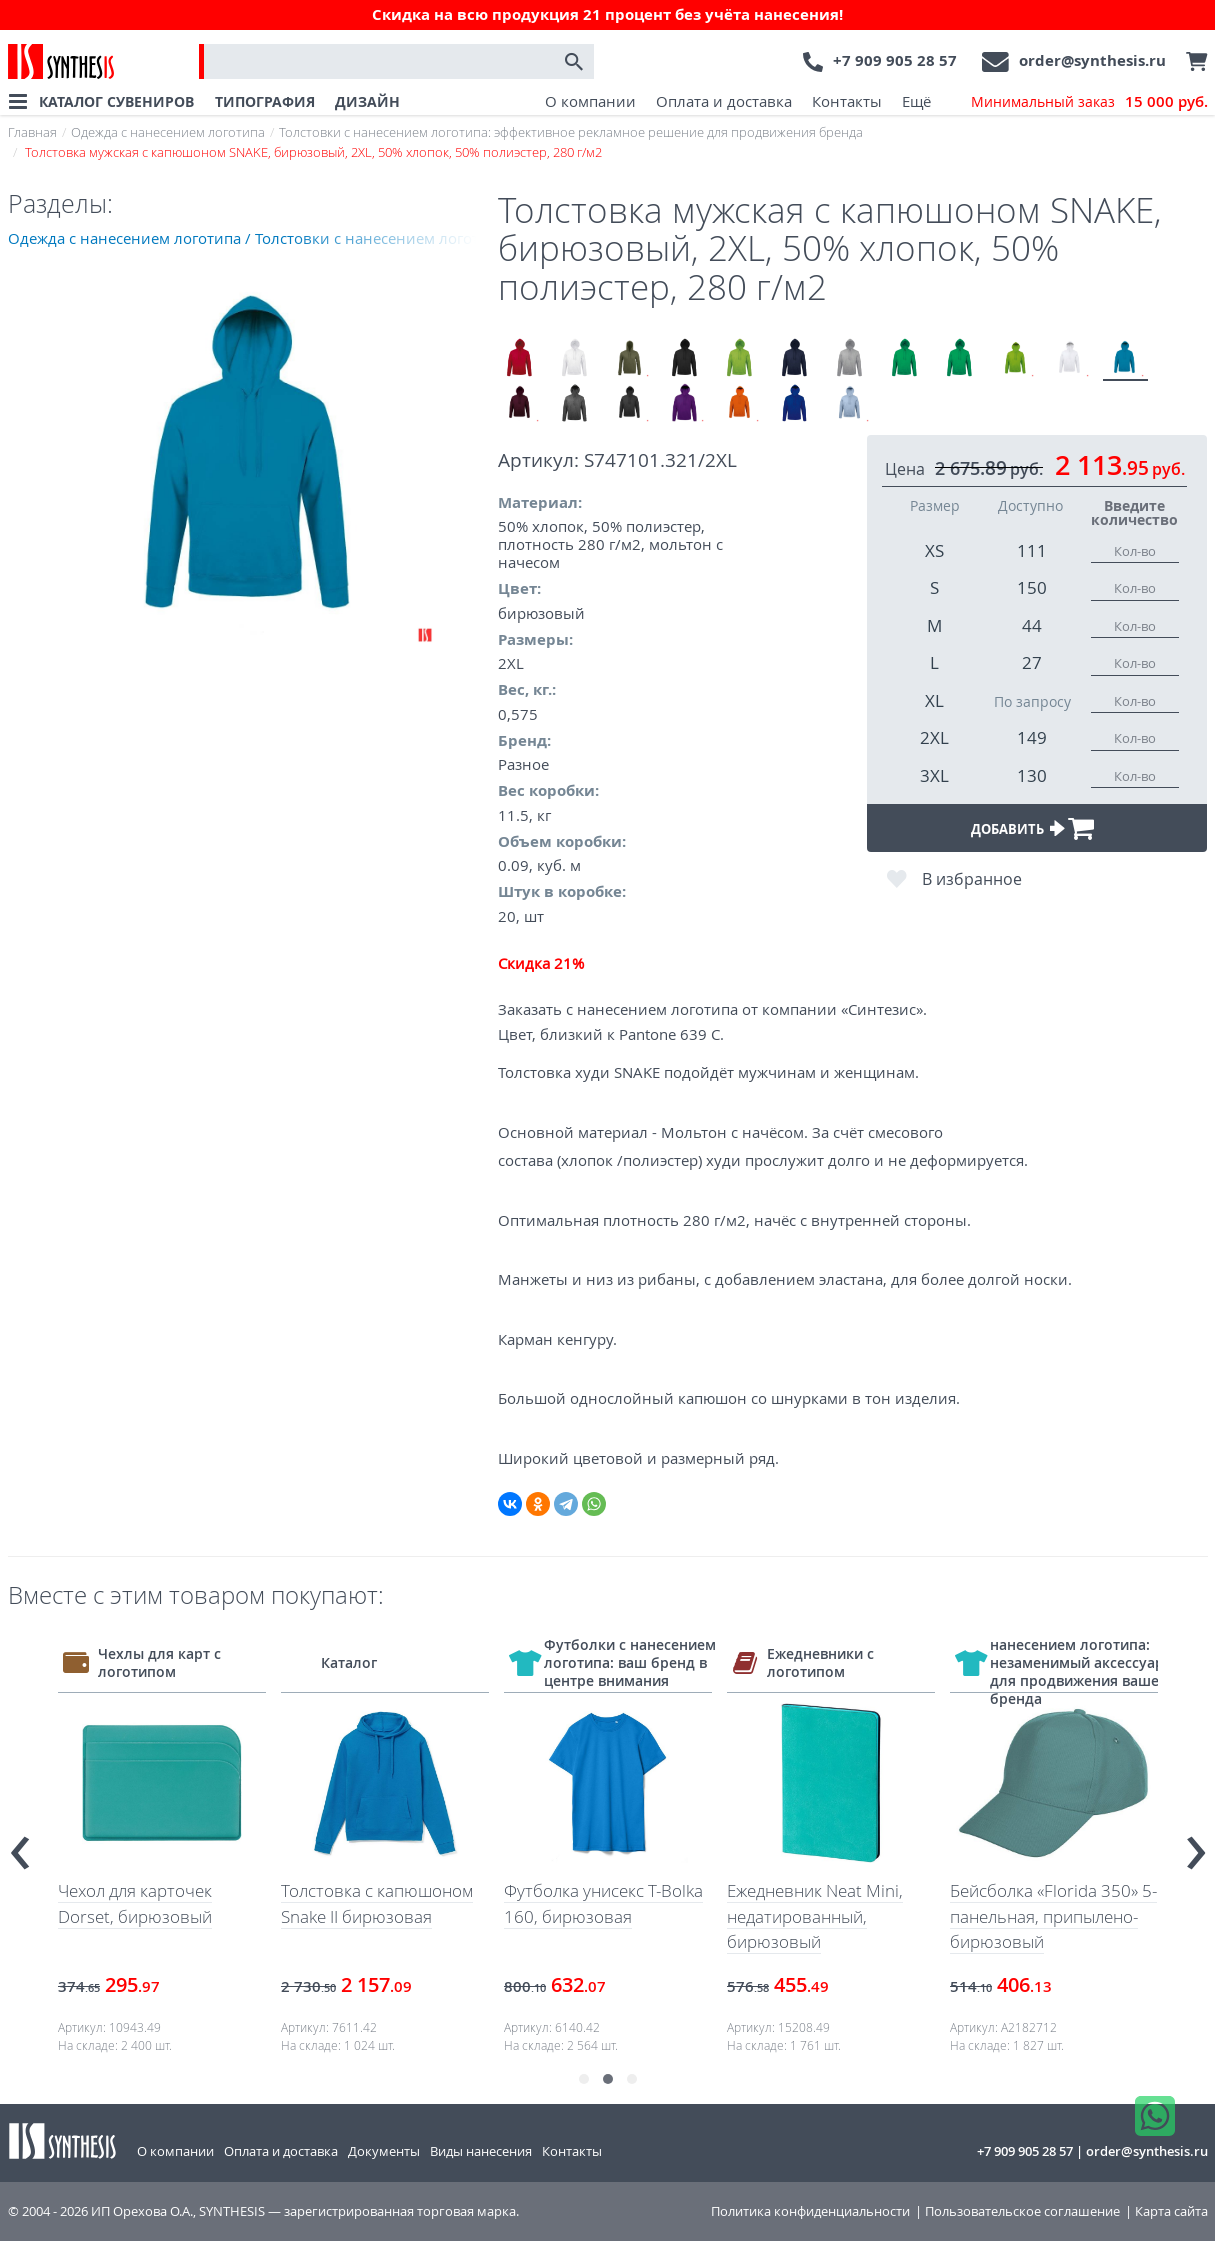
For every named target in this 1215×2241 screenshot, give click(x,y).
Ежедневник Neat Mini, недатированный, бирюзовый (885, 1916)
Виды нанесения (481, 2151)
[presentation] (20, 1843)
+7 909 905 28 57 (895, 60)
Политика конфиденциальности (810, 2211)
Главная (32, 132)
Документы (384, 2151)
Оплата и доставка (724, 101)
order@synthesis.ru (1092, 60)
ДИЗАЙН (367, 101)
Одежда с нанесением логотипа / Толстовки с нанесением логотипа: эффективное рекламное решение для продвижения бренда (253, 238)
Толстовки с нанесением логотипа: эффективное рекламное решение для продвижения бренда (571, 132)
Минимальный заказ (1089, 102)
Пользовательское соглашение (1022, 2211)
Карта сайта (1171, 2211)
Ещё (916, 101)
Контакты (847, 101)
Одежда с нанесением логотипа (168, 132)
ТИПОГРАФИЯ (265, 101)
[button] (584, 2079)
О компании (590, 101)
